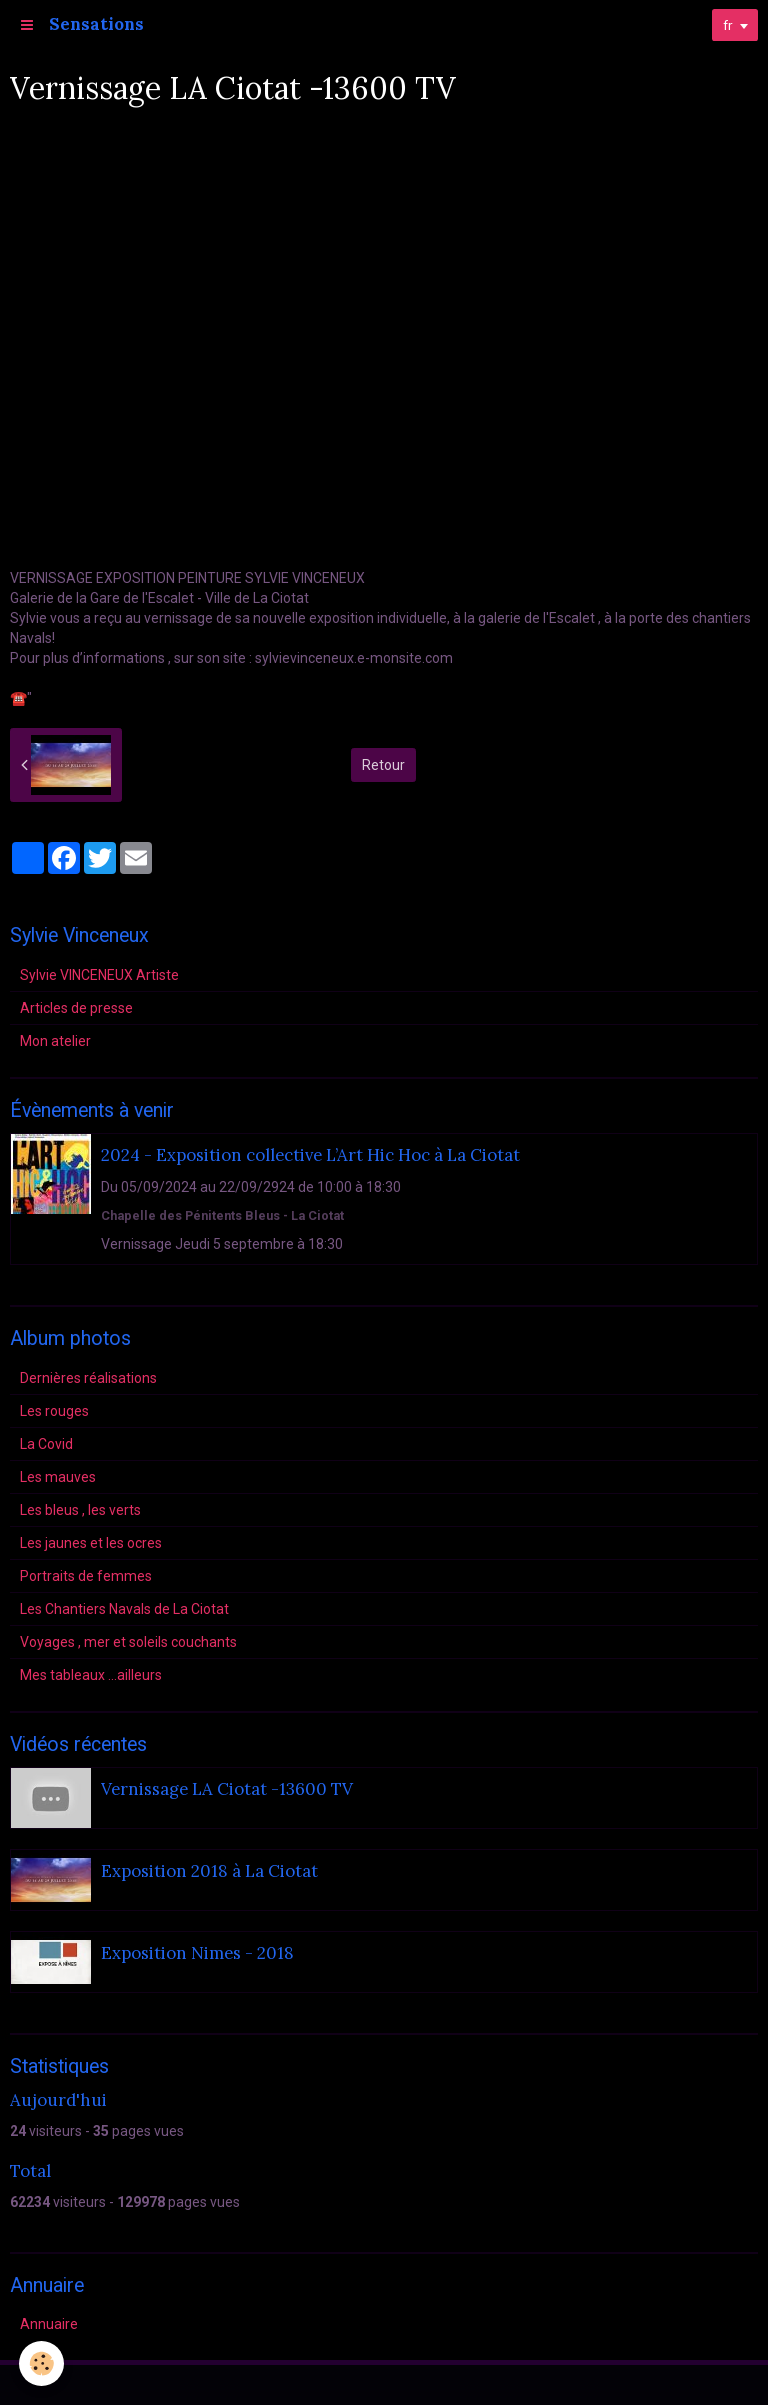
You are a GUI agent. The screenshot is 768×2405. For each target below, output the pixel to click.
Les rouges (54, 1411)
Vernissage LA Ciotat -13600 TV (227, 1790)
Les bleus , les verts (80, 1510)
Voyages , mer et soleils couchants (128, 1642)
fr (726, 25)
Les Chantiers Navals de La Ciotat (124, 1609)
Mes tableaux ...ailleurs (91, 1675)
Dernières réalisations (88, 1378)
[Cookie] (42, 2363)
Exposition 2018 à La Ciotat (209, 1872)
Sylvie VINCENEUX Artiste (99, 975)
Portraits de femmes (86, 1576)
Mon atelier (55, 1041)
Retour (383, 765)
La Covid (46, 1444)
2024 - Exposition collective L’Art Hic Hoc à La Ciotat (310, 1156)
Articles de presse (76, 1008)
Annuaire (49, 2324)
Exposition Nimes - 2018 (197, 1954)
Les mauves (58, 1477)
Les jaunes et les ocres (91, 1543)
